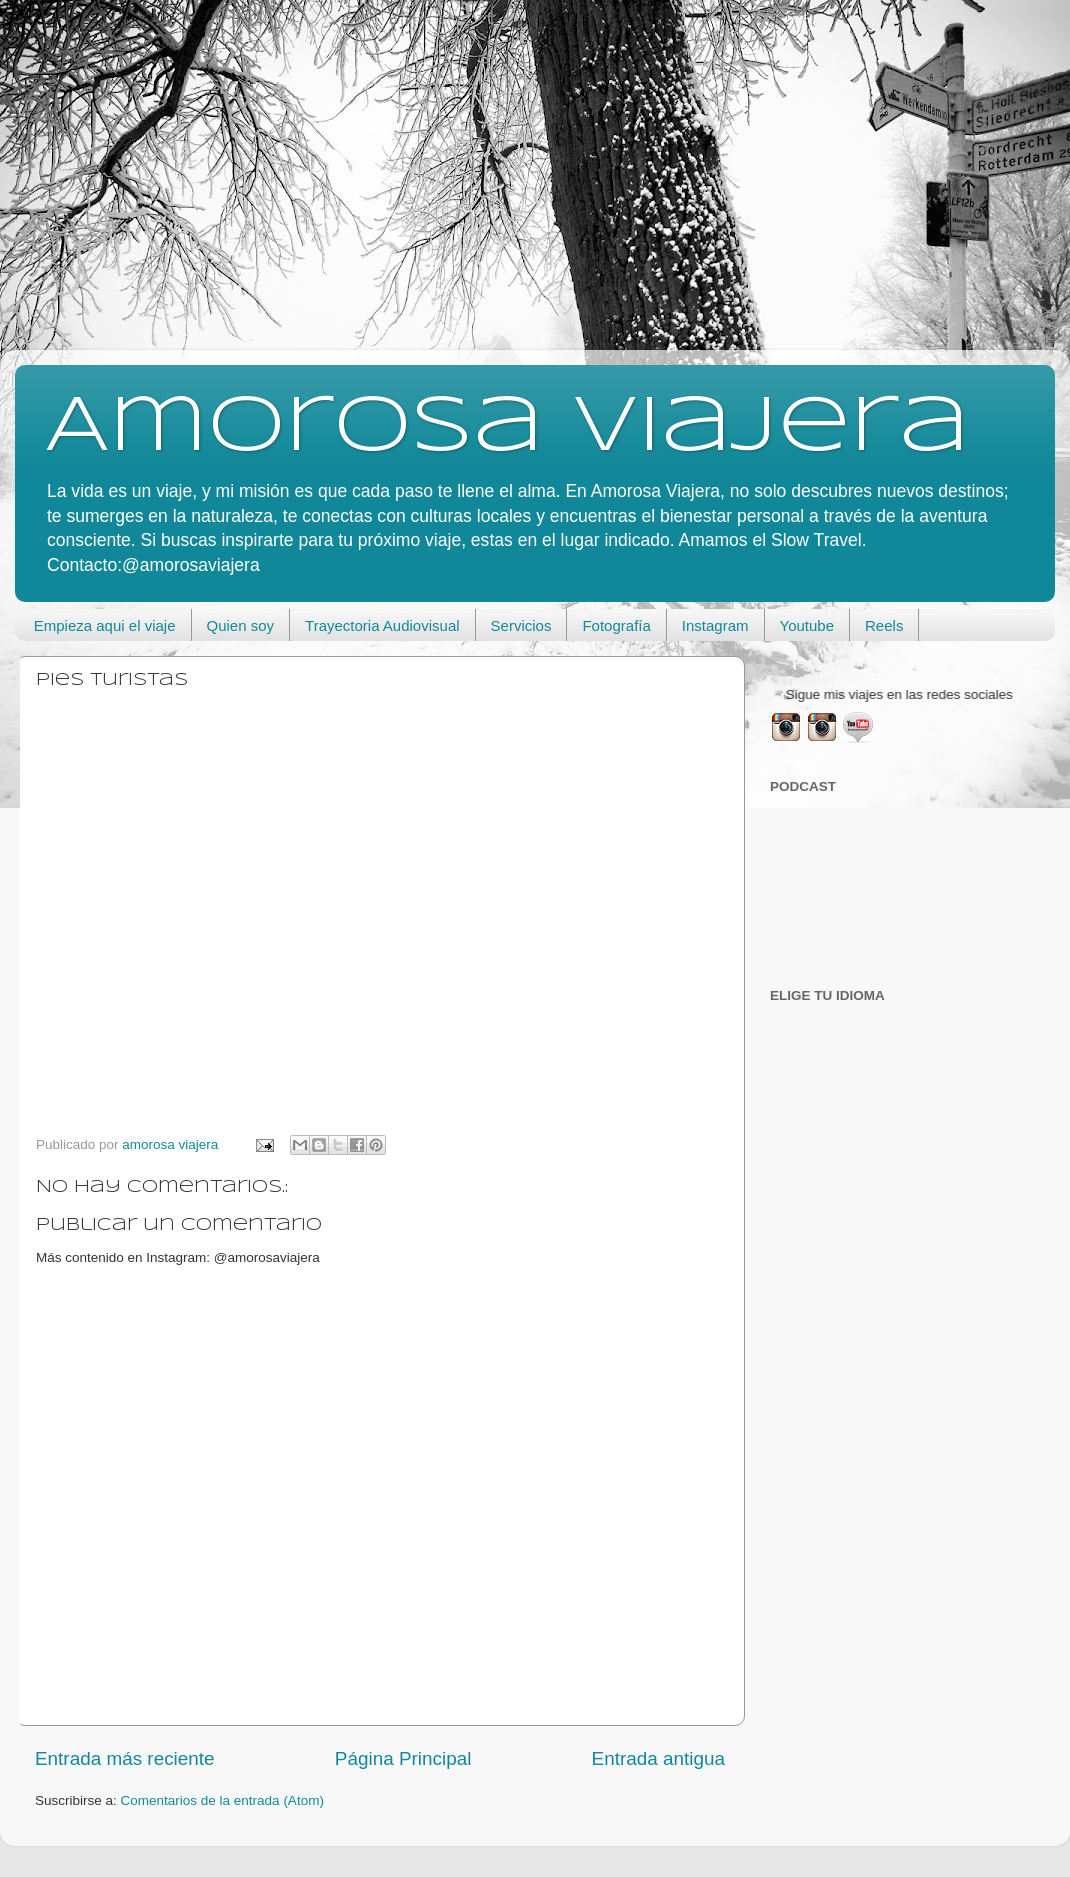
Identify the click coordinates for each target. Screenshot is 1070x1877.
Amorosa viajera (507, 428)
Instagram (715, 625)
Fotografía (616, 625)
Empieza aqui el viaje (105, 625)
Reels (884, 625)
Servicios (521, 625)
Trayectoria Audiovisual (382, 625)
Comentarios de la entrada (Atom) (222, 1800)
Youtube (807, 625)
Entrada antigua (658, 1758)
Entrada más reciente (125, 1758)
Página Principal (403, 1758)
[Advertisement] (535, 180)
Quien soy (241, 625)
